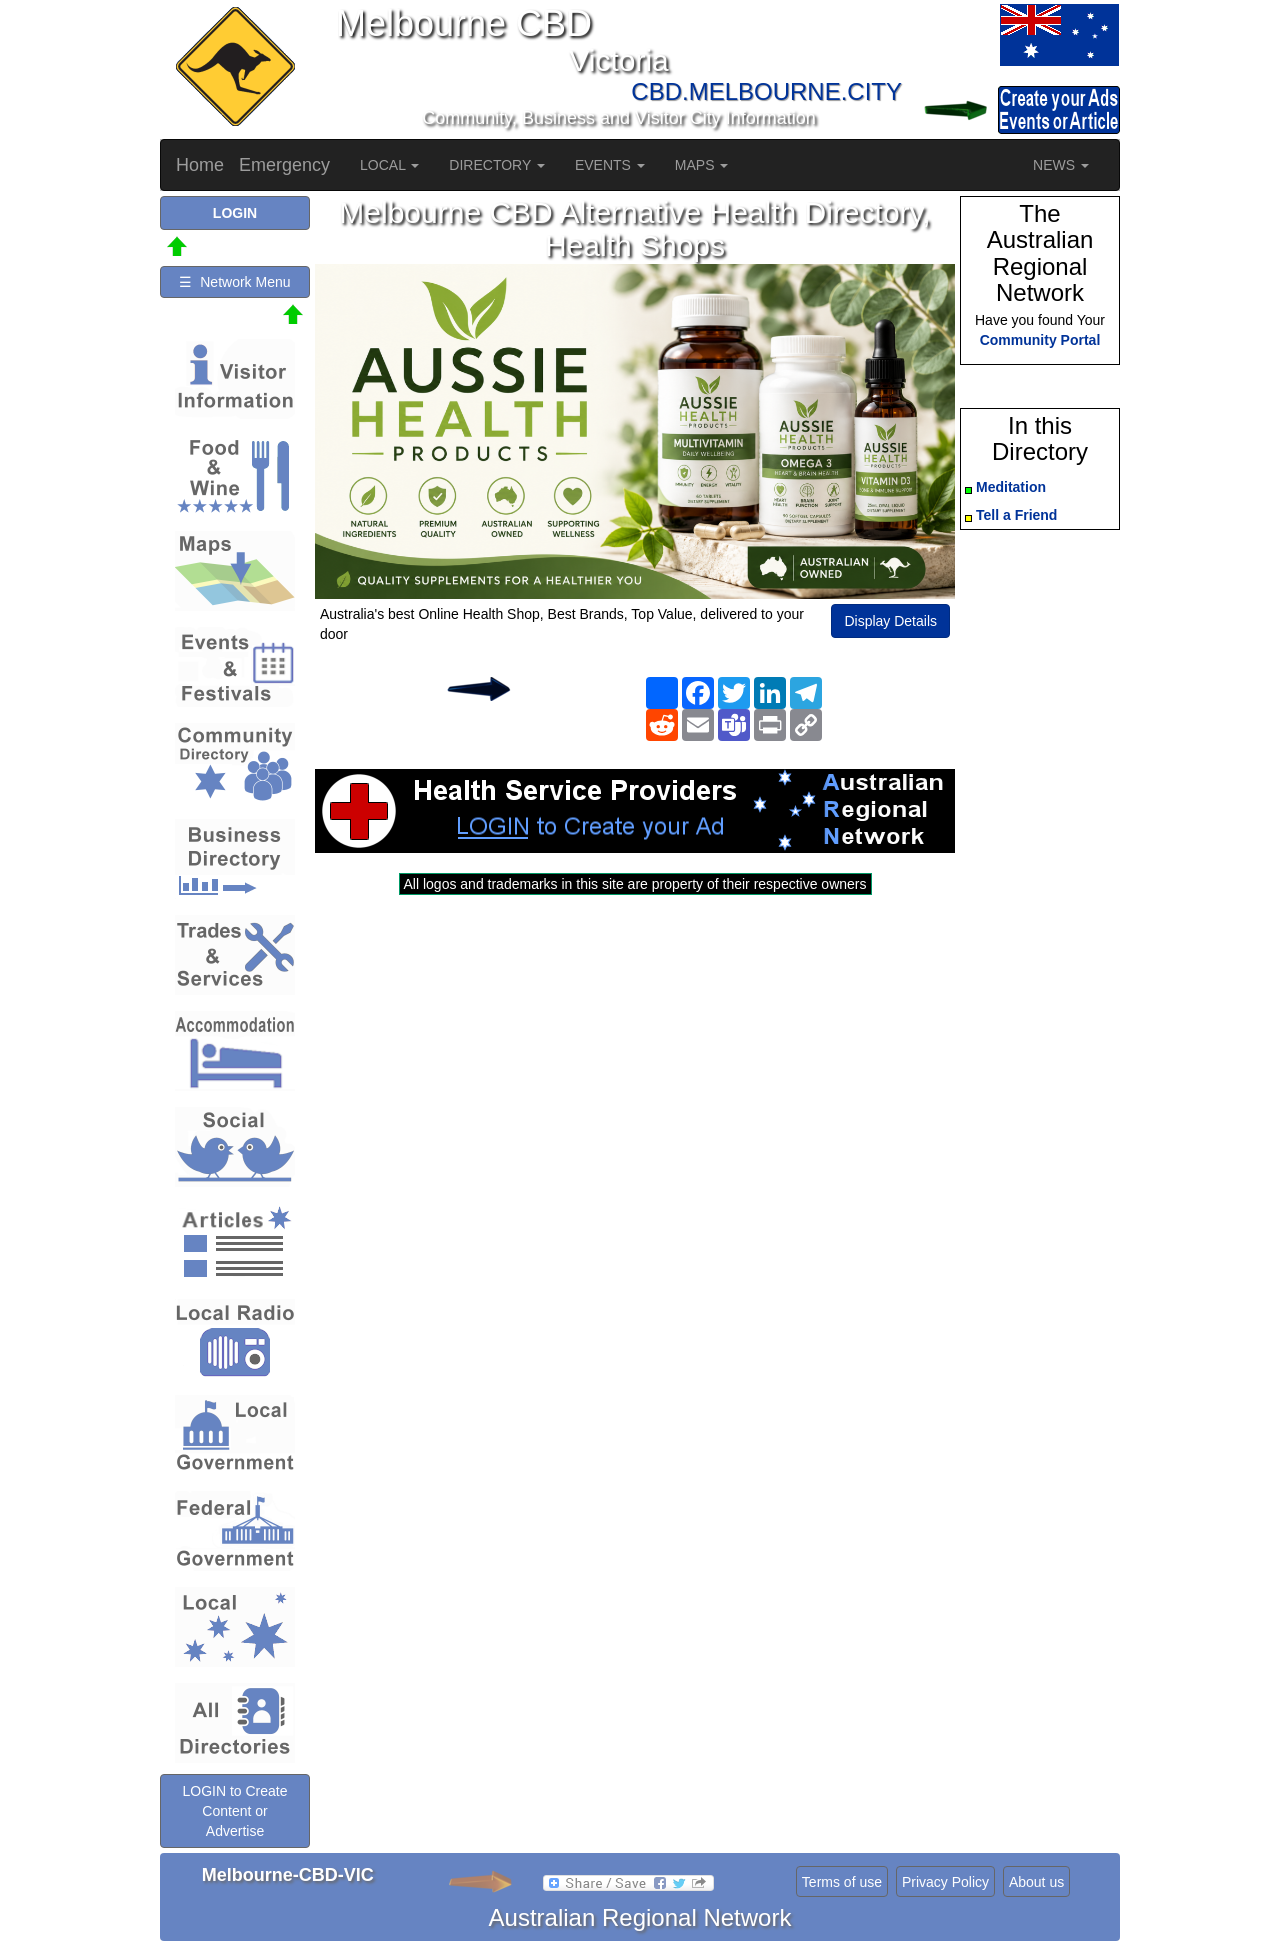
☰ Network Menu (234, 282)
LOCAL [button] (389, 165)
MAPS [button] (702, 165)
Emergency (284, 165)
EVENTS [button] (610, 165)
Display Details (890, 621)
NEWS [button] (1061, 165)
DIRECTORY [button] (497, 165)
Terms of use (842, 1882)
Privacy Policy (945, 1882)
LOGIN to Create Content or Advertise (234, 1811)
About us (1036, 1882)
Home (200, 165)
